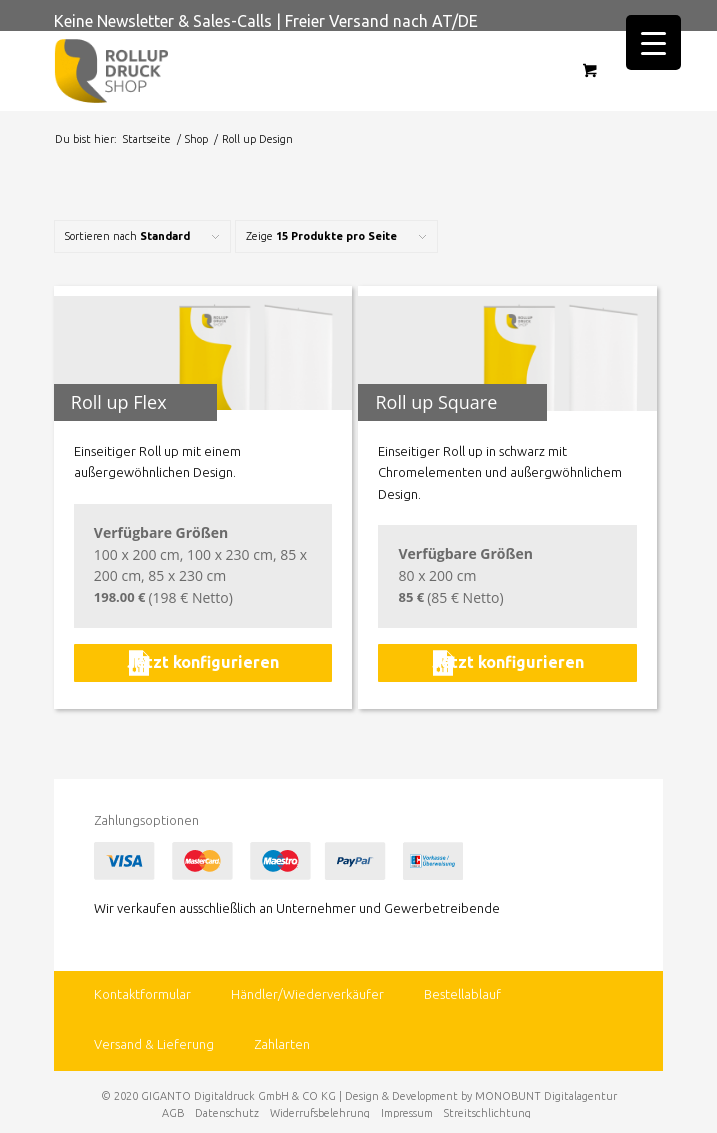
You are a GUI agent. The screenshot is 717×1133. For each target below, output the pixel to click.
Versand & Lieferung (154, 1044)
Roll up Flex (119, 402)
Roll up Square (436, 402)
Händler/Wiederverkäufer (307, 994)
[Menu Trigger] (653, 42)
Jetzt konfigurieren (203, 662)
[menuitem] (645, 71)
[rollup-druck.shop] (298, 71)
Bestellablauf (462, 994)
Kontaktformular (142, 994)
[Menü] (653, 71)
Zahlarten (282, 1044)
